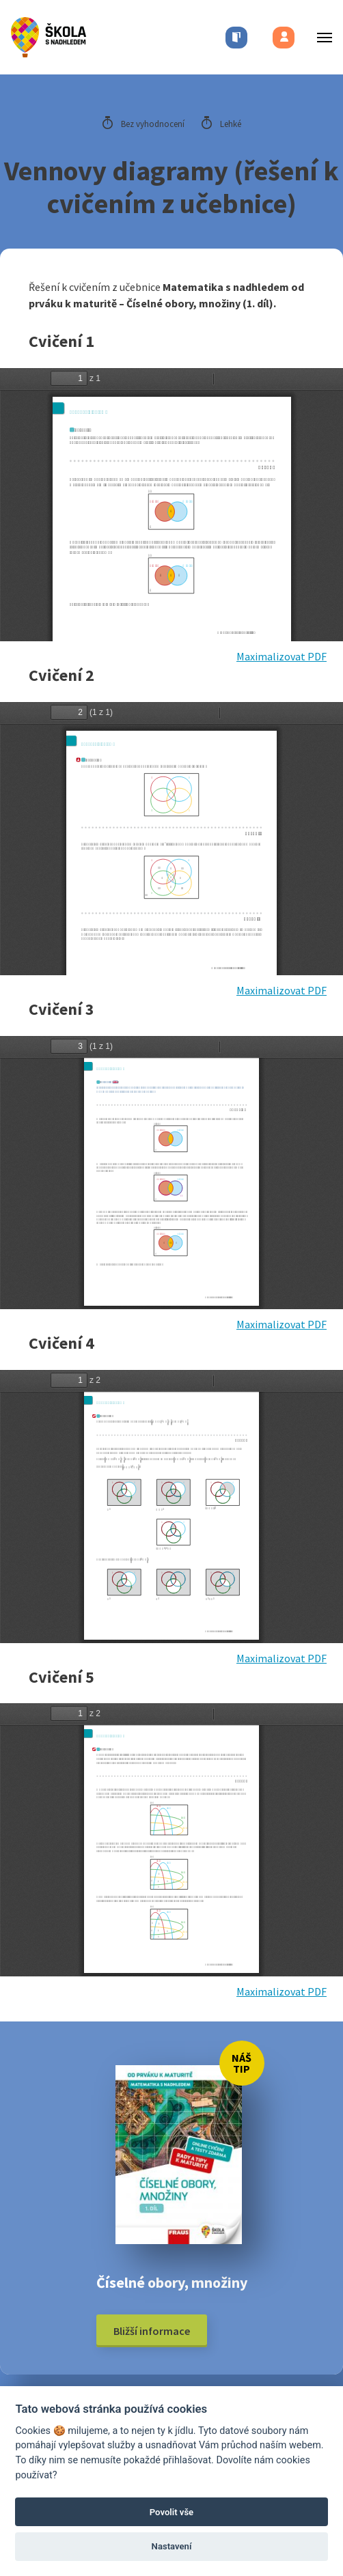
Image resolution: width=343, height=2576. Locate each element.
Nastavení (172, 2546)
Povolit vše (171, 2512)
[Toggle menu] (320, 37)
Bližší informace (151, 2331)
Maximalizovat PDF (281, 656)
